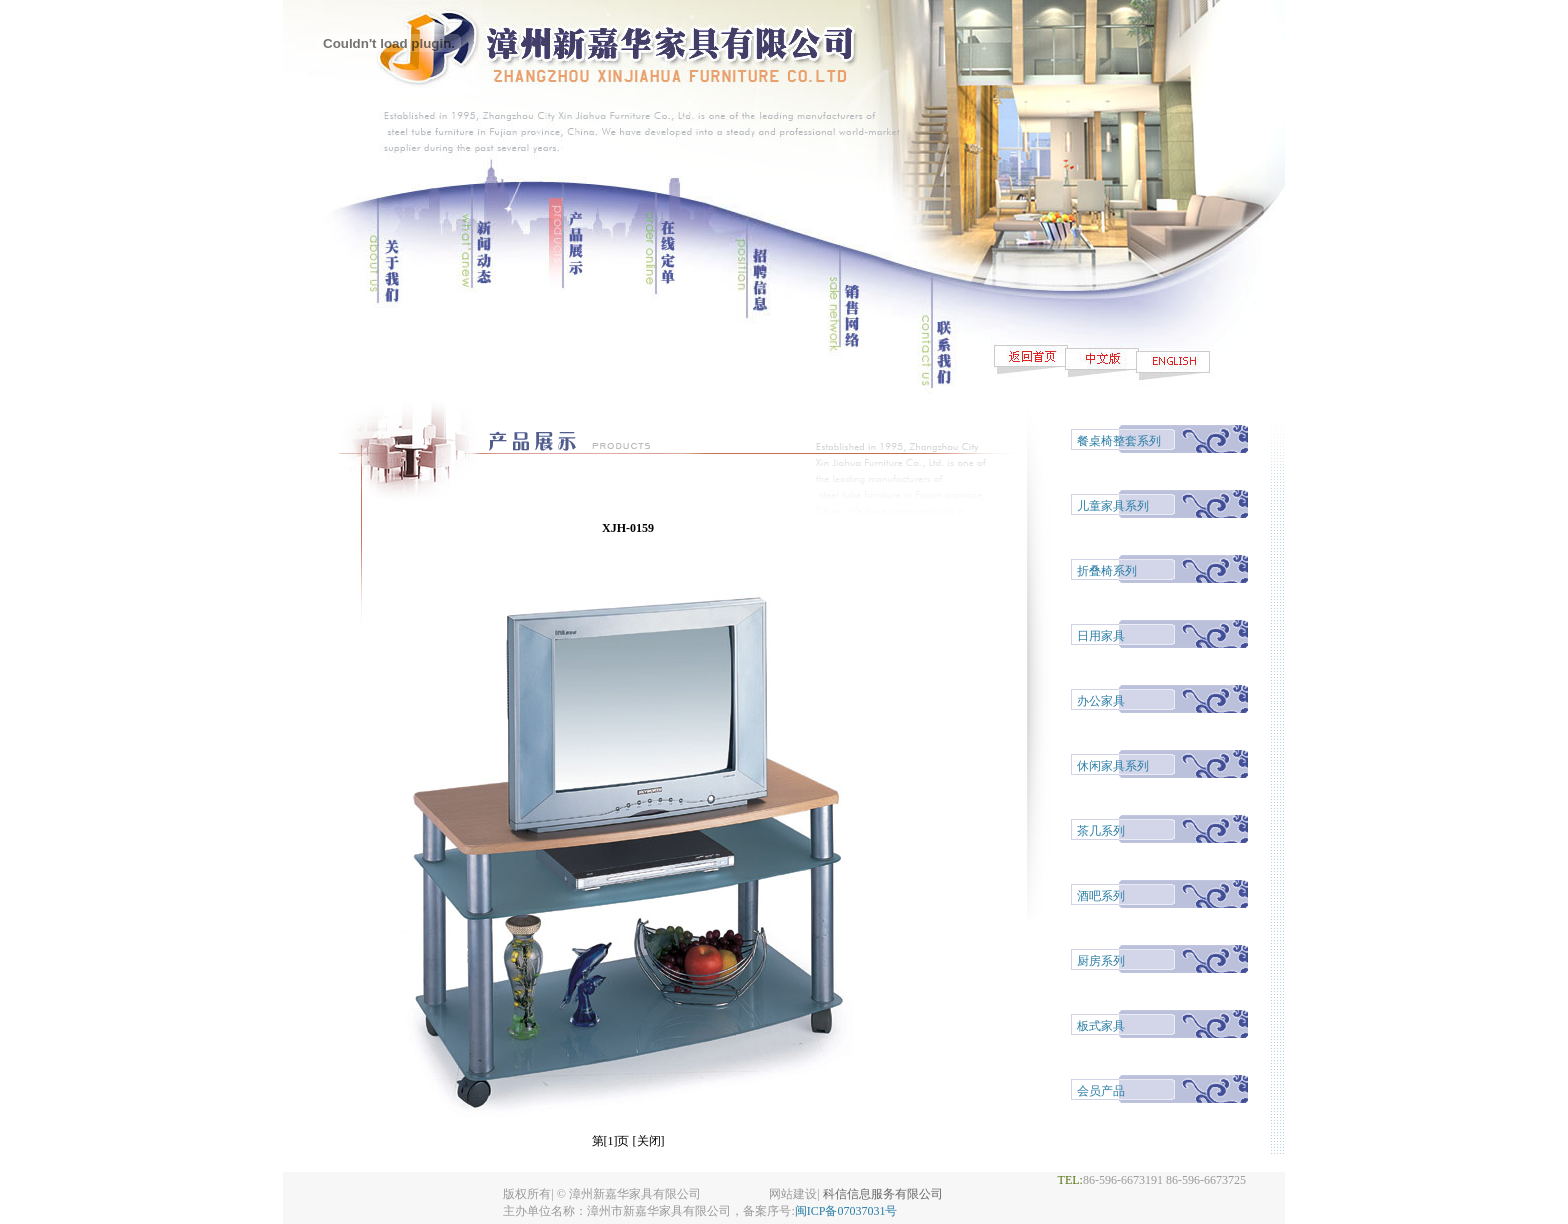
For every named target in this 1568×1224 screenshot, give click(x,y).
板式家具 (1101, 1026)
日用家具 (1101, 636)
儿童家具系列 (1113, 506)
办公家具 (1101, 701)
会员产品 (1101, 1091)
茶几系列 (1101, 831)
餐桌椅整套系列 (1119, 441)
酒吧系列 (1101, 896)
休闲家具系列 (1113, 766)
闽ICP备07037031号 (846, 1211)
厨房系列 (1101, 961)
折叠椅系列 (1107, 571)
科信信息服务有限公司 (883, 1194)
